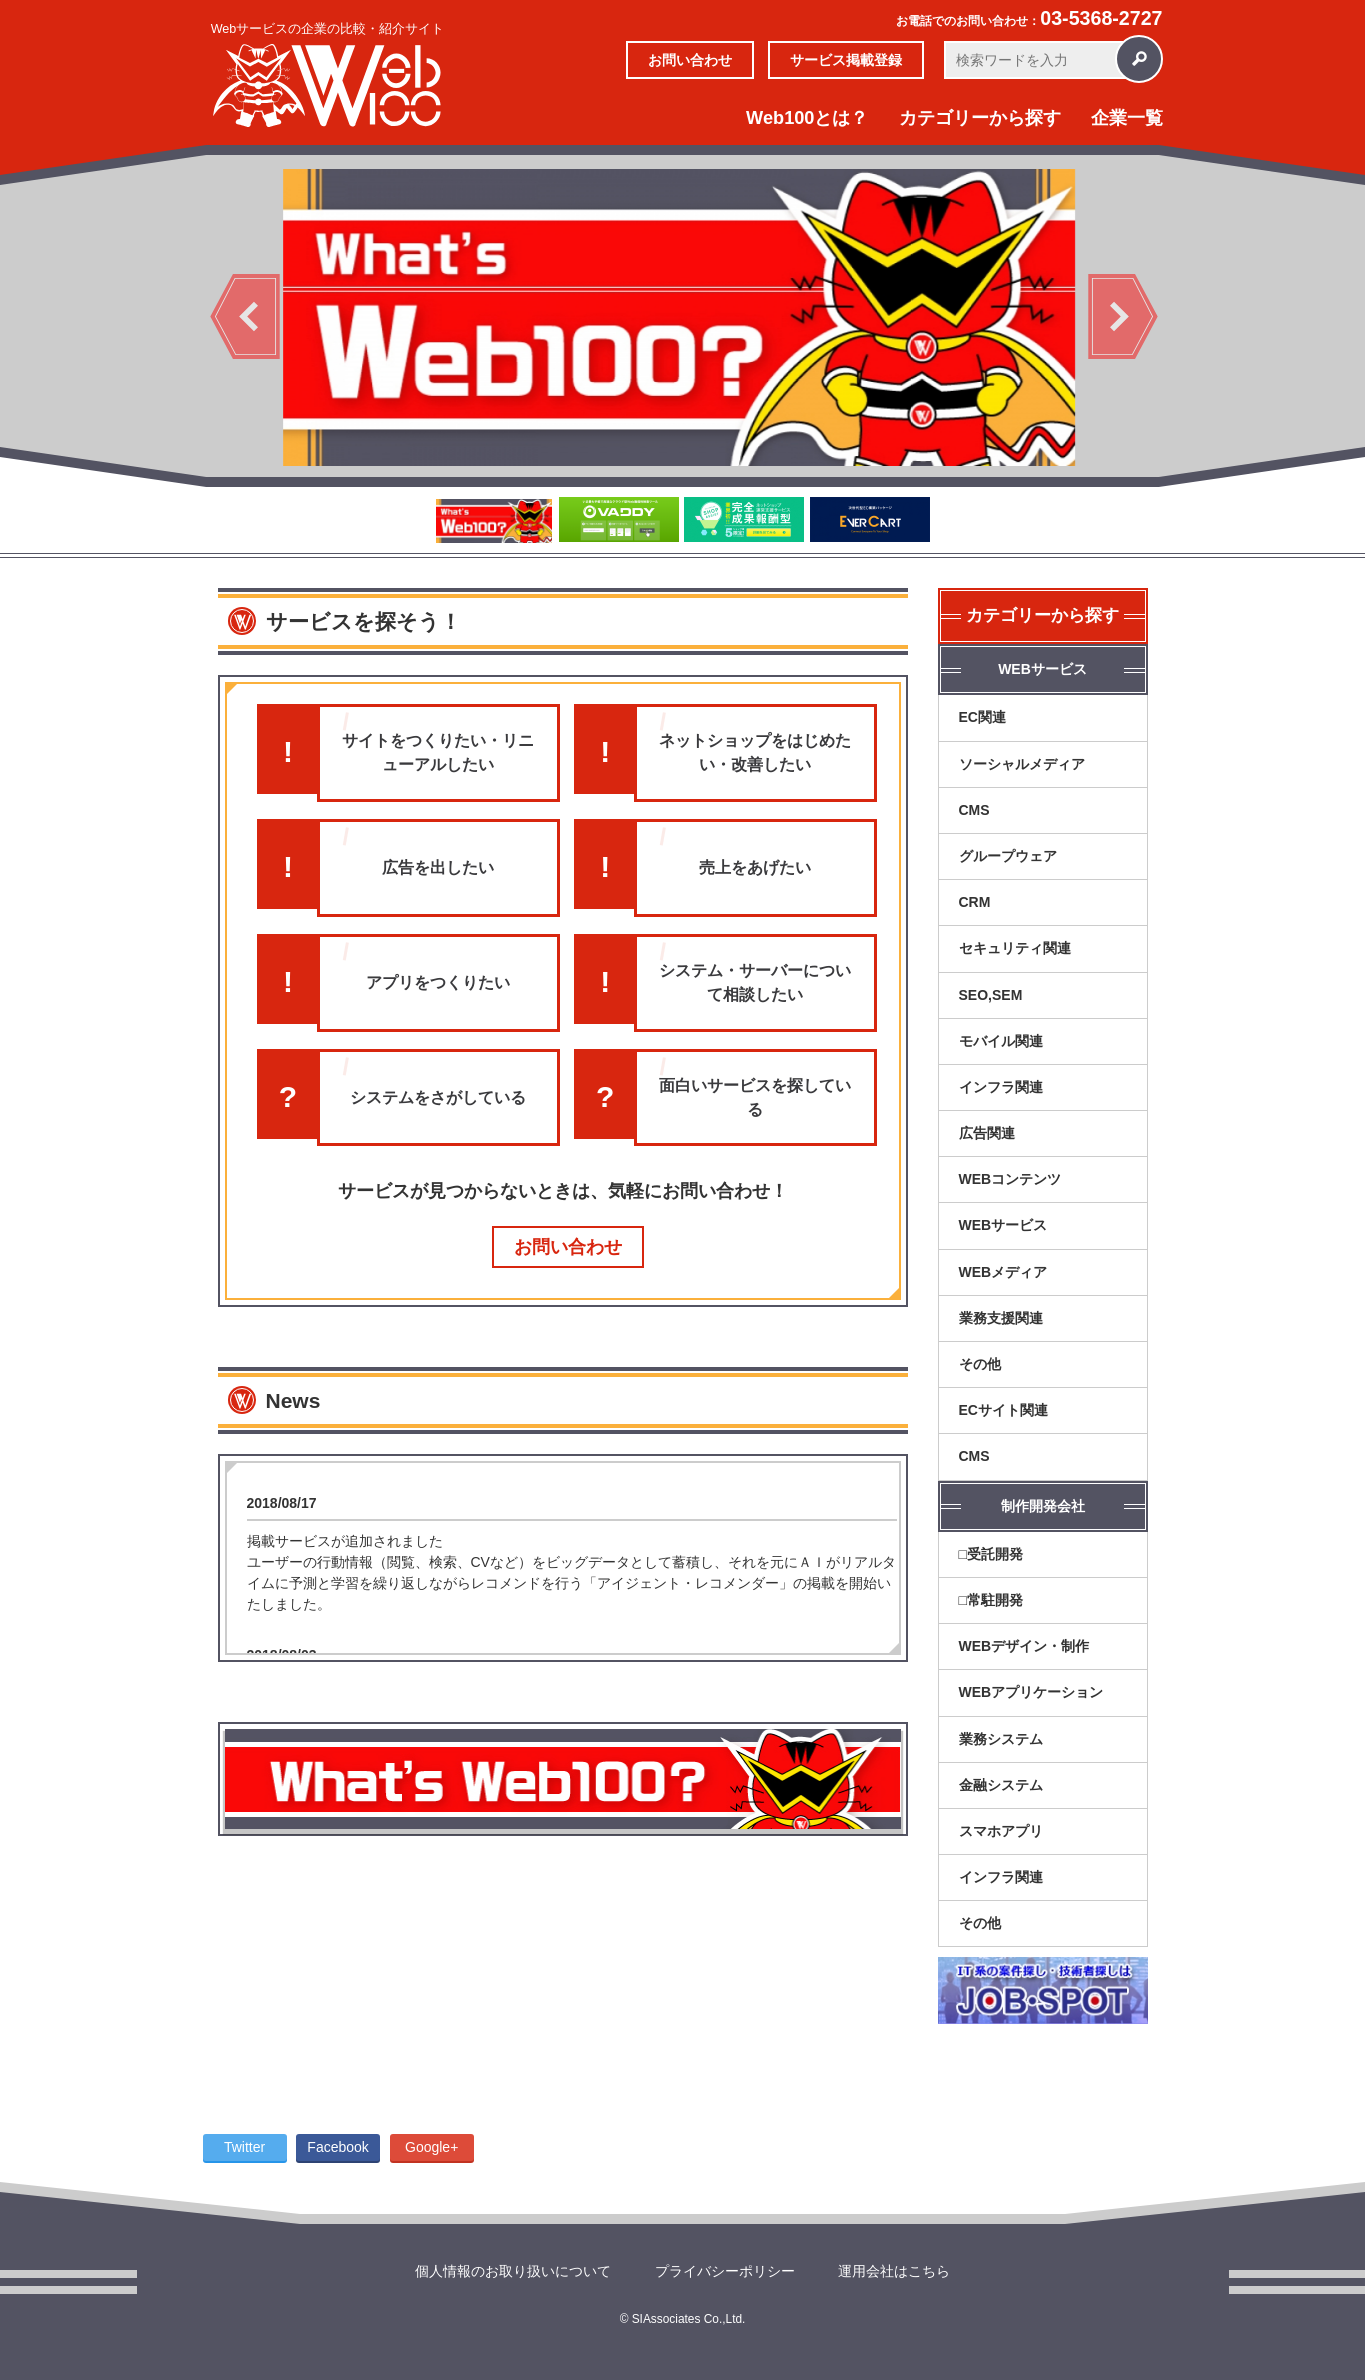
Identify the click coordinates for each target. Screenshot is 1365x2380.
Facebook (337, 2147)
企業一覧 (1127, 118)
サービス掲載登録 (846, 60)
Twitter (244, 2147)
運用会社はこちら (894, 2271)
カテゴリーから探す (980, 118)
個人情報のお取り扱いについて (513, 2271)
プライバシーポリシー (725, 2271)
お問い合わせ (690, 60)
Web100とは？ (807, 118)
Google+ (431, 2147)
